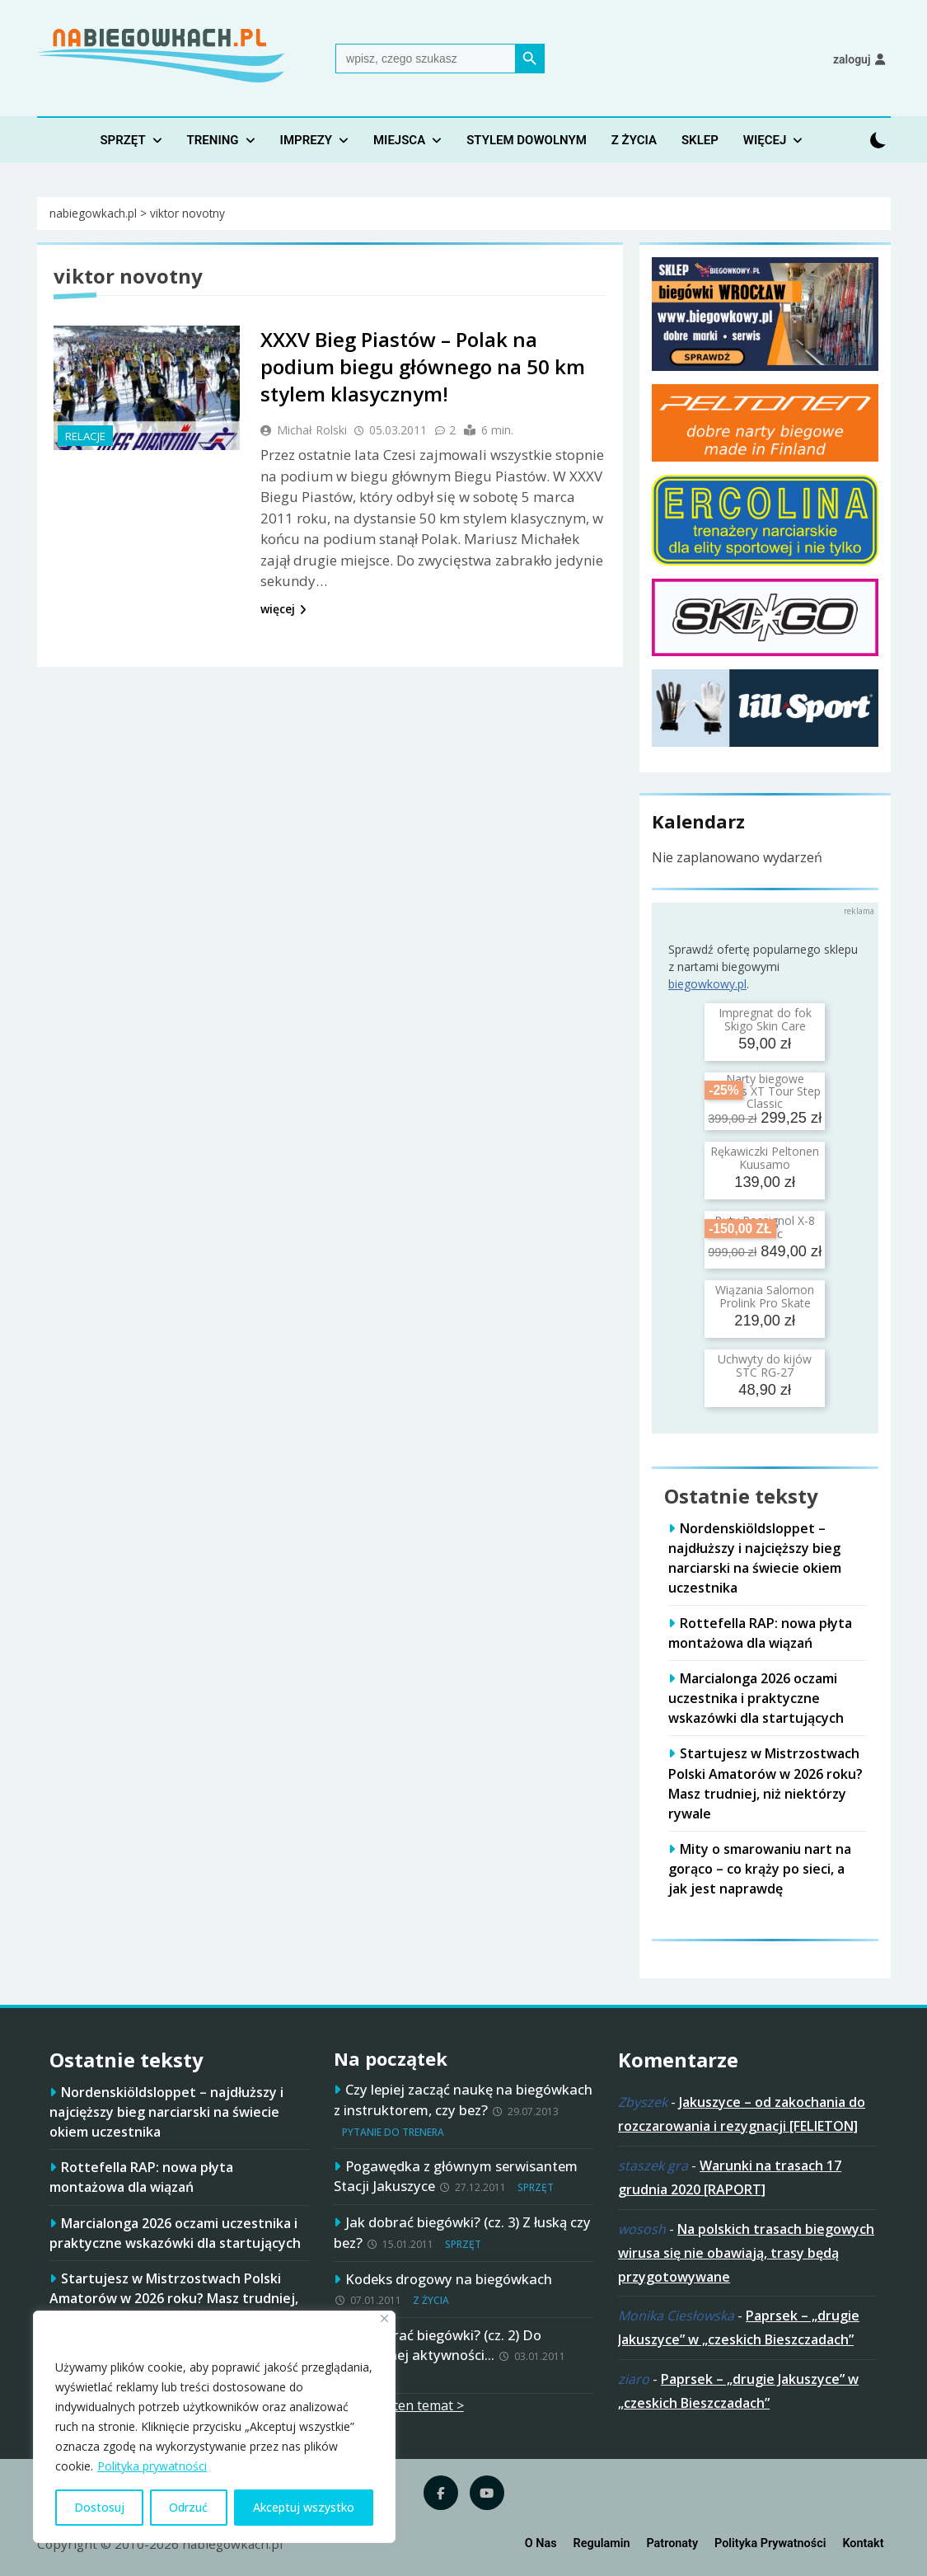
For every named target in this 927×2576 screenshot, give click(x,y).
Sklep (700, 140)
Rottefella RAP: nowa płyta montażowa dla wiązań (141, 2177)
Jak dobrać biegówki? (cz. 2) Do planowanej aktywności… (437, 2345)
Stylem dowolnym (526, 140)
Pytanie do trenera (393, 2132)
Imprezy (306, 140)
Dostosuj (99, 2507)
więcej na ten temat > (399, 2405)
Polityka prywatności (152, 2466)
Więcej (765, 140)
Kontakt (862, 2543)
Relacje (85, 436)
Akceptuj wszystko (303, 2507)
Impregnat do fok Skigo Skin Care (765, 1019)
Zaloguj (852, 59)
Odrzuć (188, 2507)
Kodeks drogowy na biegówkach (448, 2278)
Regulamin (602, 2543)
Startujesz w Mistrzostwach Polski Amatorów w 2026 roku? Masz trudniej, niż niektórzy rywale (173, 2298)
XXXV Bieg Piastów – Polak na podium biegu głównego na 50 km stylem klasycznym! (422, 366)
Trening (213, 140)
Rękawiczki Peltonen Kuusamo (764, 1157)
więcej (283, 609)
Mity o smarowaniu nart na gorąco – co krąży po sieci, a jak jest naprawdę (759, 1869)
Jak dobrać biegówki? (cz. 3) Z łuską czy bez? (462, 2232)
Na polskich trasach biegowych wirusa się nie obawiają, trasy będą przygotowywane (746, 2253)
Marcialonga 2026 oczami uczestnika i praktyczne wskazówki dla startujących (756, 1698)
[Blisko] (384, 2318)
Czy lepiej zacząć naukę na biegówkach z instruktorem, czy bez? (463, 2099)
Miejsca (399, 140)
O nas (541, 2543)
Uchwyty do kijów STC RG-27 (765, 1365)
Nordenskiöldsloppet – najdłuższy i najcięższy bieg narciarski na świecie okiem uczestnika (166, 2112)
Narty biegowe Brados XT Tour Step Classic (765, 1091)
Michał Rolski (312, 430)
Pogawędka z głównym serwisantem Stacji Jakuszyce (456, 2176)
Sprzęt (122, 140)
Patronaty (672, 2543)
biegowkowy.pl (707, 984)
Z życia (634, 140)
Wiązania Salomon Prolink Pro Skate (764, 1296)
